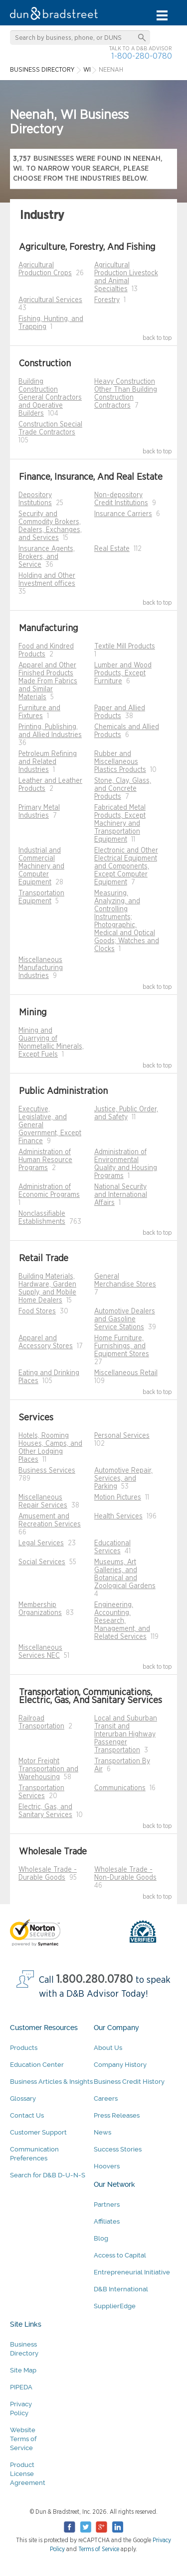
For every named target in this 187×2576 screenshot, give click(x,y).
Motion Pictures (117, 1497)
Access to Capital (120, 2255)
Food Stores (37, 1311)
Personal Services (122, 1435)
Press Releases (117, 2115)
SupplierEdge (115, 2306)
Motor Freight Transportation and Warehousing (48, 1769)
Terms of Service (98, 2549)
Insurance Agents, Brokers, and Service (46, 556)
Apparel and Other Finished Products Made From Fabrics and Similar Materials (47, 681)
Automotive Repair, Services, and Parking (123, 1478)
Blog (101, 2238)
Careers (106, 2098)
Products (23, 2047)
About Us (108, 2047)
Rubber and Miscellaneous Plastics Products (120, 762)
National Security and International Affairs (120, 1194)
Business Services (46, 1470)
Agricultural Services (50, 300)
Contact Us (27, 2115)
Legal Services (41, 1543)
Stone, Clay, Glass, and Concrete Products (122, 788)
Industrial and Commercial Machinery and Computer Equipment (41, 866)
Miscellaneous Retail (126, 1373)
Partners (107, 2204)
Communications (120, 1788)
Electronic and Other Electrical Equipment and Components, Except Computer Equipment (126, 866)
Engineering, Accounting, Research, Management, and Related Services (122, 1621)
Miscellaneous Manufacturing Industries (40, 968)
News (102, 2132)
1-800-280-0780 (141, 56)
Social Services (41, 1562)
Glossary (23, 2098)
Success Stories (118, 2149)
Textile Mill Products (124, 646)
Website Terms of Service (23, 2439)
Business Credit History (129, 2081)
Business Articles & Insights (51, 2081)
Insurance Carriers (123, 514)
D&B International (121, 2289)
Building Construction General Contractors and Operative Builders (50, 397)
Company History (120, 2064)
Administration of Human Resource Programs (45, 1160)
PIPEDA (21, 2387)
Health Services (118, 1516)
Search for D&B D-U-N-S (47, 2175)
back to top (157, 338)
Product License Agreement (27, 2473)
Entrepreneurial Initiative (132, 2272)
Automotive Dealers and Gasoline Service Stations (124, 1319)
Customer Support (38, 2132)
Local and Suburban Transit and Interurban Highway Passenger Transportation (125, 1734)
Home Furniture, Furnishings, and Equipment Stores (121, 1346)
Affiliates (107, 2221)
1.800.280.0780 (94, 1979)
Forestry (107, 300)
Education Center (37, 2064)
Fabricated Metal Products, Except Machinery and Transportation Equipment (120, 823)
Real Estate (112, 548)
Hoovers (107, 2166)
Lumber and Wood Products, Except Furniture (123, 673)
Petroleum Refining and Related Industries (47, 762)
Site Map (23, 2370)
